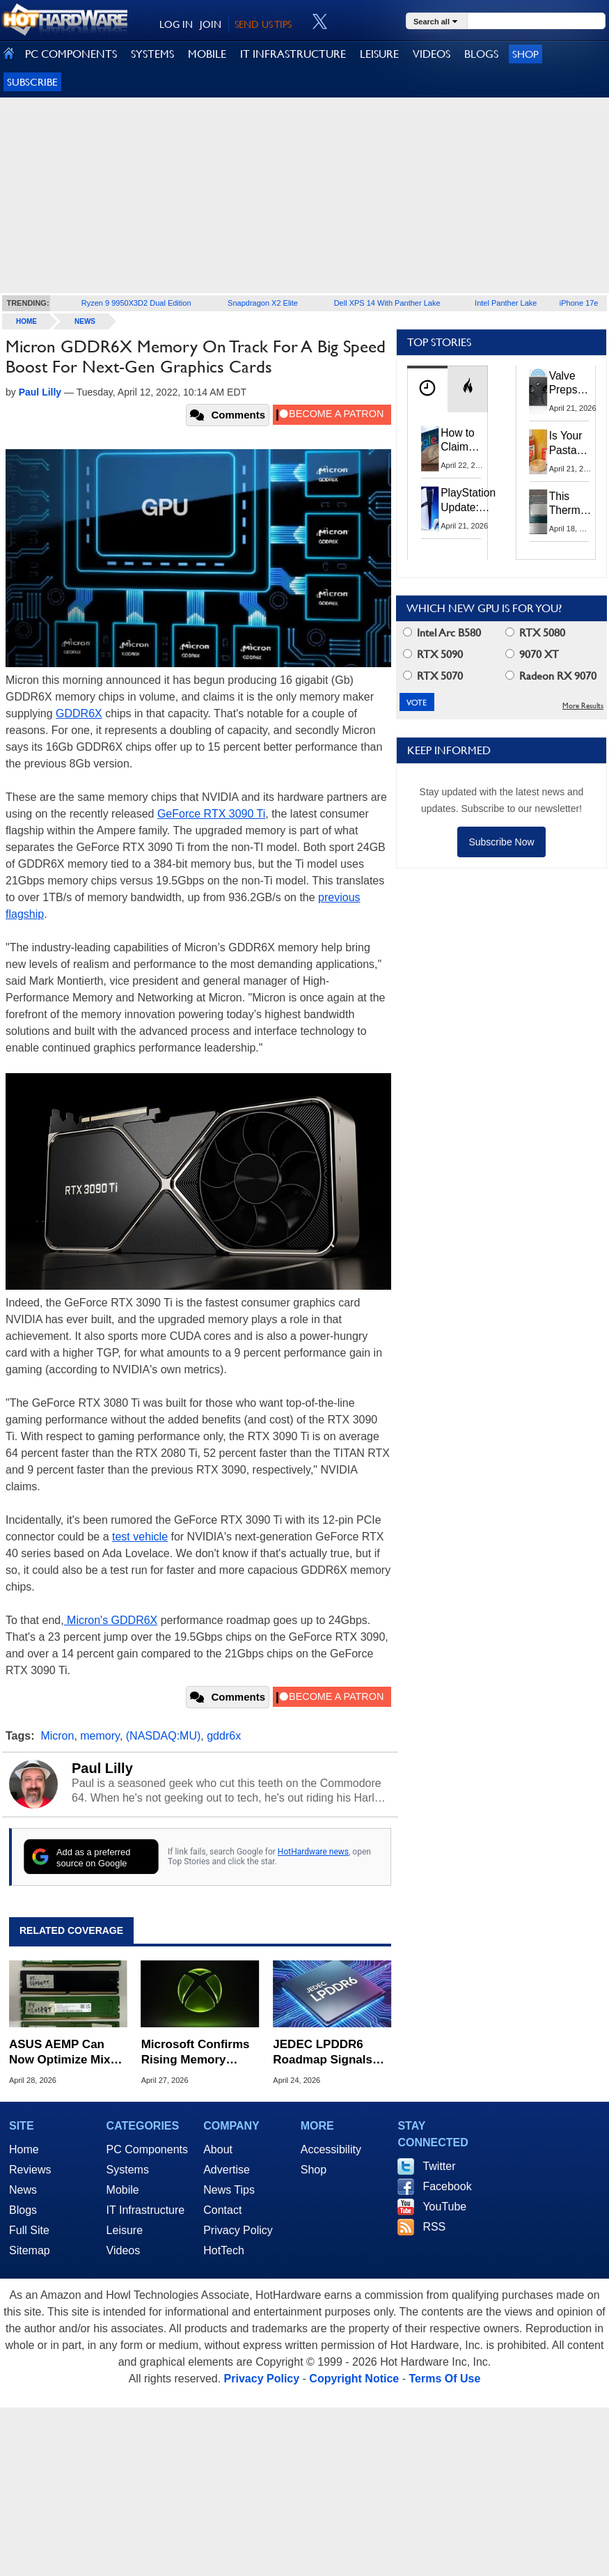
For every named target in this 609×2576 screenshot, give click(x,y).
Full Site (29, 2230)
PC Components (147, 2149)
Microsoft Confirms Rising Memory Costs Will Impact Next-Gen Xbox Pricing (195, 2053)
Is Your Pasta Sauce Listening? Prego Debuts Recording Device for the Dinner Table (574, 444)
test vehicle (140, 1537)
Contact (222, 2210)
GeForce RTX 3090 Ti (211, 814)
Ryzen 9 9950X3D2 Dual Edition (136, 303)
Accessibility (331, 2149)
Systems (127, 2170)
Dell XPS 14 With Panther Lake (387, 303)
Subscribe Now (501, 842)
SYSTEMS (152, 54)
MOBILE (207, 54)
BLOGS (481, 54)
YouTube (444, 2206)
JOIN (210, 24)
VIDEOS (431, 54)
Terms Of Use (444, 2378)
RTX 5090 (433, 654)
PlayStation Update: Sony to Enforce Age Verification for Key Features (468, 500)
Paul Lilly (102, 1768)
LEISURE (379, 54)
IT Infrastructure (145, 2210)
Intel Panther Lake (506, 303)
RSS (433, 2227)
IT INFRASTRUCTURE (293, 54)
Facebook (446, 2186)
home (26, 321)
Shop (525, 54)
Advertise (226, 2170)
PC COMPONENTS (71, 54)
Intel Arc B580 (442, 632)
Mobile (122, 2190)
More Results (582, 705)
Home (24, 2149)
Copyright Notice (354, 2378)
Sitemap (29, 2250)
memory (100, 1736)
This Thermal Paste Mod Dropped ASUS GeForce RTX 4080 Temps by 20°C (572, 504)
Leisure (124, 2230)
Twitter (438, 2166)
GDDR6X (79, 713)
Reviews (30, 2170)
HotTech (223, 2250)
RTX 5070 (433, 675)
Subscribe (32, 82)
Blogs (23, 2210)
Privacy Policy (238, 2230)
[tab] (427, 389)
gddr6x (224, 1736)
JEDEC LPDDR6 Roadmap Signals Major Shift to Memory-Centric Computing (322, 2053)
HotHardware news (313, 1852)
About (217, 2149)
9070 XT (532, 654)
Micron (57, 1736)
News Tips (229, 2190)
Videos (123, 2250)
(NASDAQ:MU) (163, 1736)
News (84, 321)
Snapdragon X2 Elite (263, 303)
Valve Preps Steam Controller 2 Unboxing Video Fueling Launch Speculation (577, 384)
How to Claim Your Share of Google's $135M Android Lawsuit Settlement (467, 441)
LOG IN (176, 24)
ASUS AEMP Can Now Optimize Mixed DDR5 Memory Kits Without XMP (66, 2053)
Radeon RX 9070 (550, 675)
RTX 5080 (535, 632)
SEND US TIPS (263, 24)
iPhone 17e (579, 303)
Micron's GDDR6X (111, 1620)
